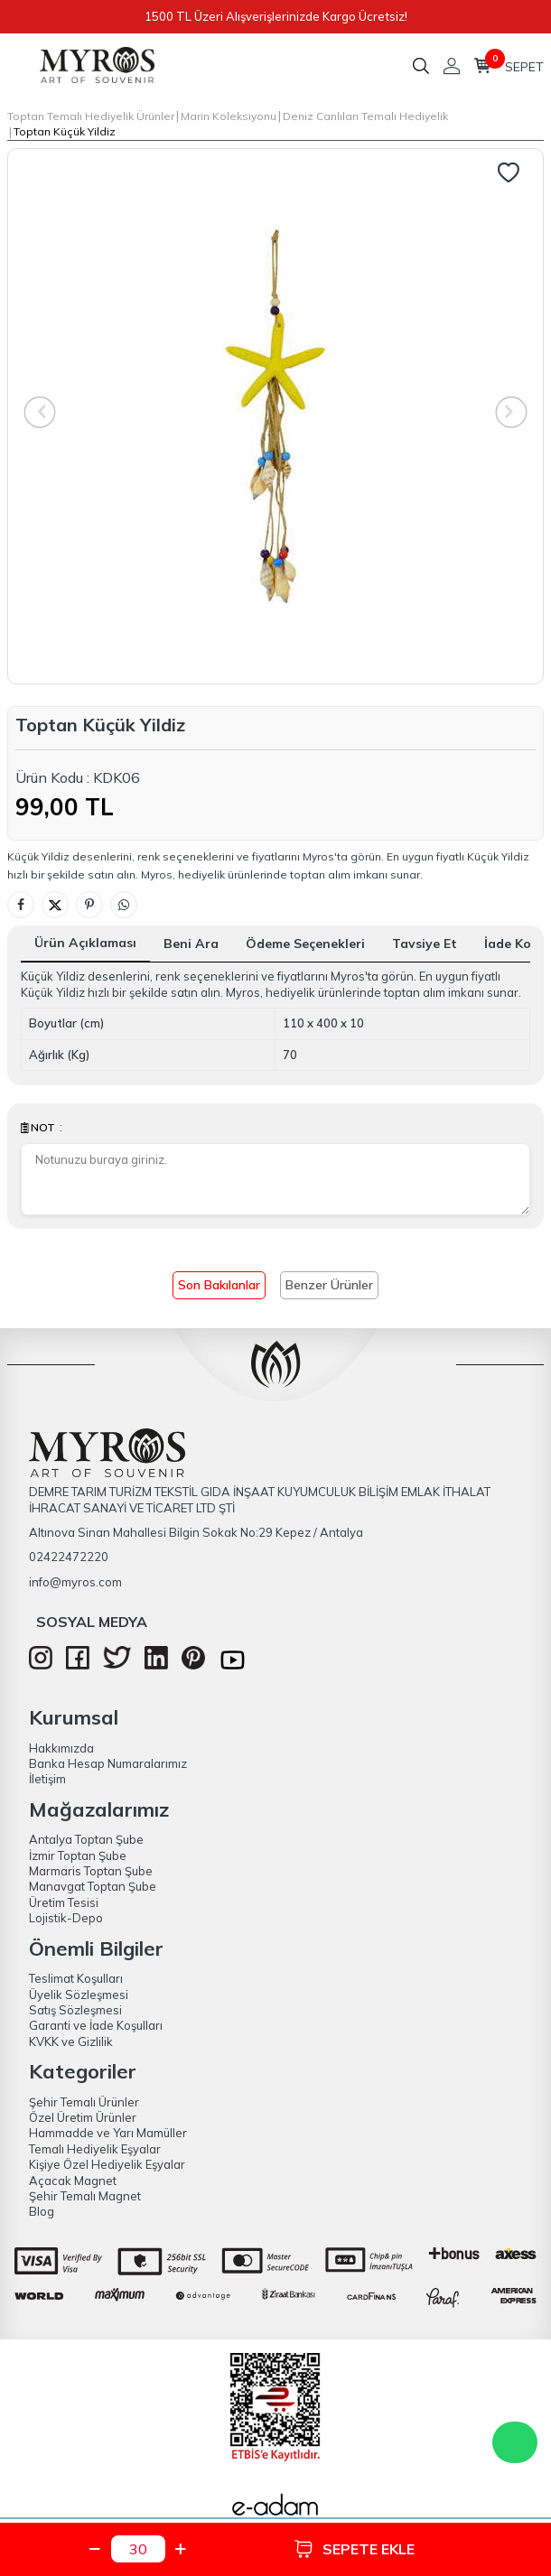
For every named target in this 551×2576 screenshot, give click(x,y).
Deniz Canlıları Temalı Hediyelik (365, 116)
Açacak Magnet (73, 2180)
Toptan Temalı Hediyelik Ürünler (90, 116)
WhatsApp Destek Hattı (514, 2442)
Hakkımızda (61, 1748)
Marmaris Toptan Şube (91, 1871)
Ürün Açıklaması (85, 943)
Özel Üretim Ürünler (82, 2117)
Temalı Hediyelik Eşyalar (95, 2149)
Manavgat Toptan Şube (92, 1886)
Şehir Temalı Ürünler (84, 2102)
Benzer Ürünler (329, 1285)
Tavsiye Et (424, 943)
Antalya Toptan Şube (86, 1839)
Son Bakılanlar (219, 1285)
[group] (275, 416)
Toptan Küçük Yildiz (65, 131)
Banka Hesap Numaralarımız (108, 1763)
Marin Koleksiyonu (228, 116)
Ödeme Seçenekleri (305, 943)
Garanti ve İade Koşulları (96, 2025)
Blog (41, 2211)
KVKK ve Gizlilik (71, 2041)
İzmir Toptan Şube (77, 1855)
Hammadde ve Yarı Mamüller (108, 2132)
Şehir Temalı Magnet (85, 2196)
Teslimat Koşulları (76, 1978)
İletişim (47, 1779)
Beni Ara (191, 943)
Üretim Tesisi (63, 1902)
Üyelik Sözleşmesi (78, 1994)
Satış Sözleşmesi (75, 2010)
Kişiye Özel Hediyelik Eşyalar (107, 2164)
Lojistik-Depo (66, 1918)
